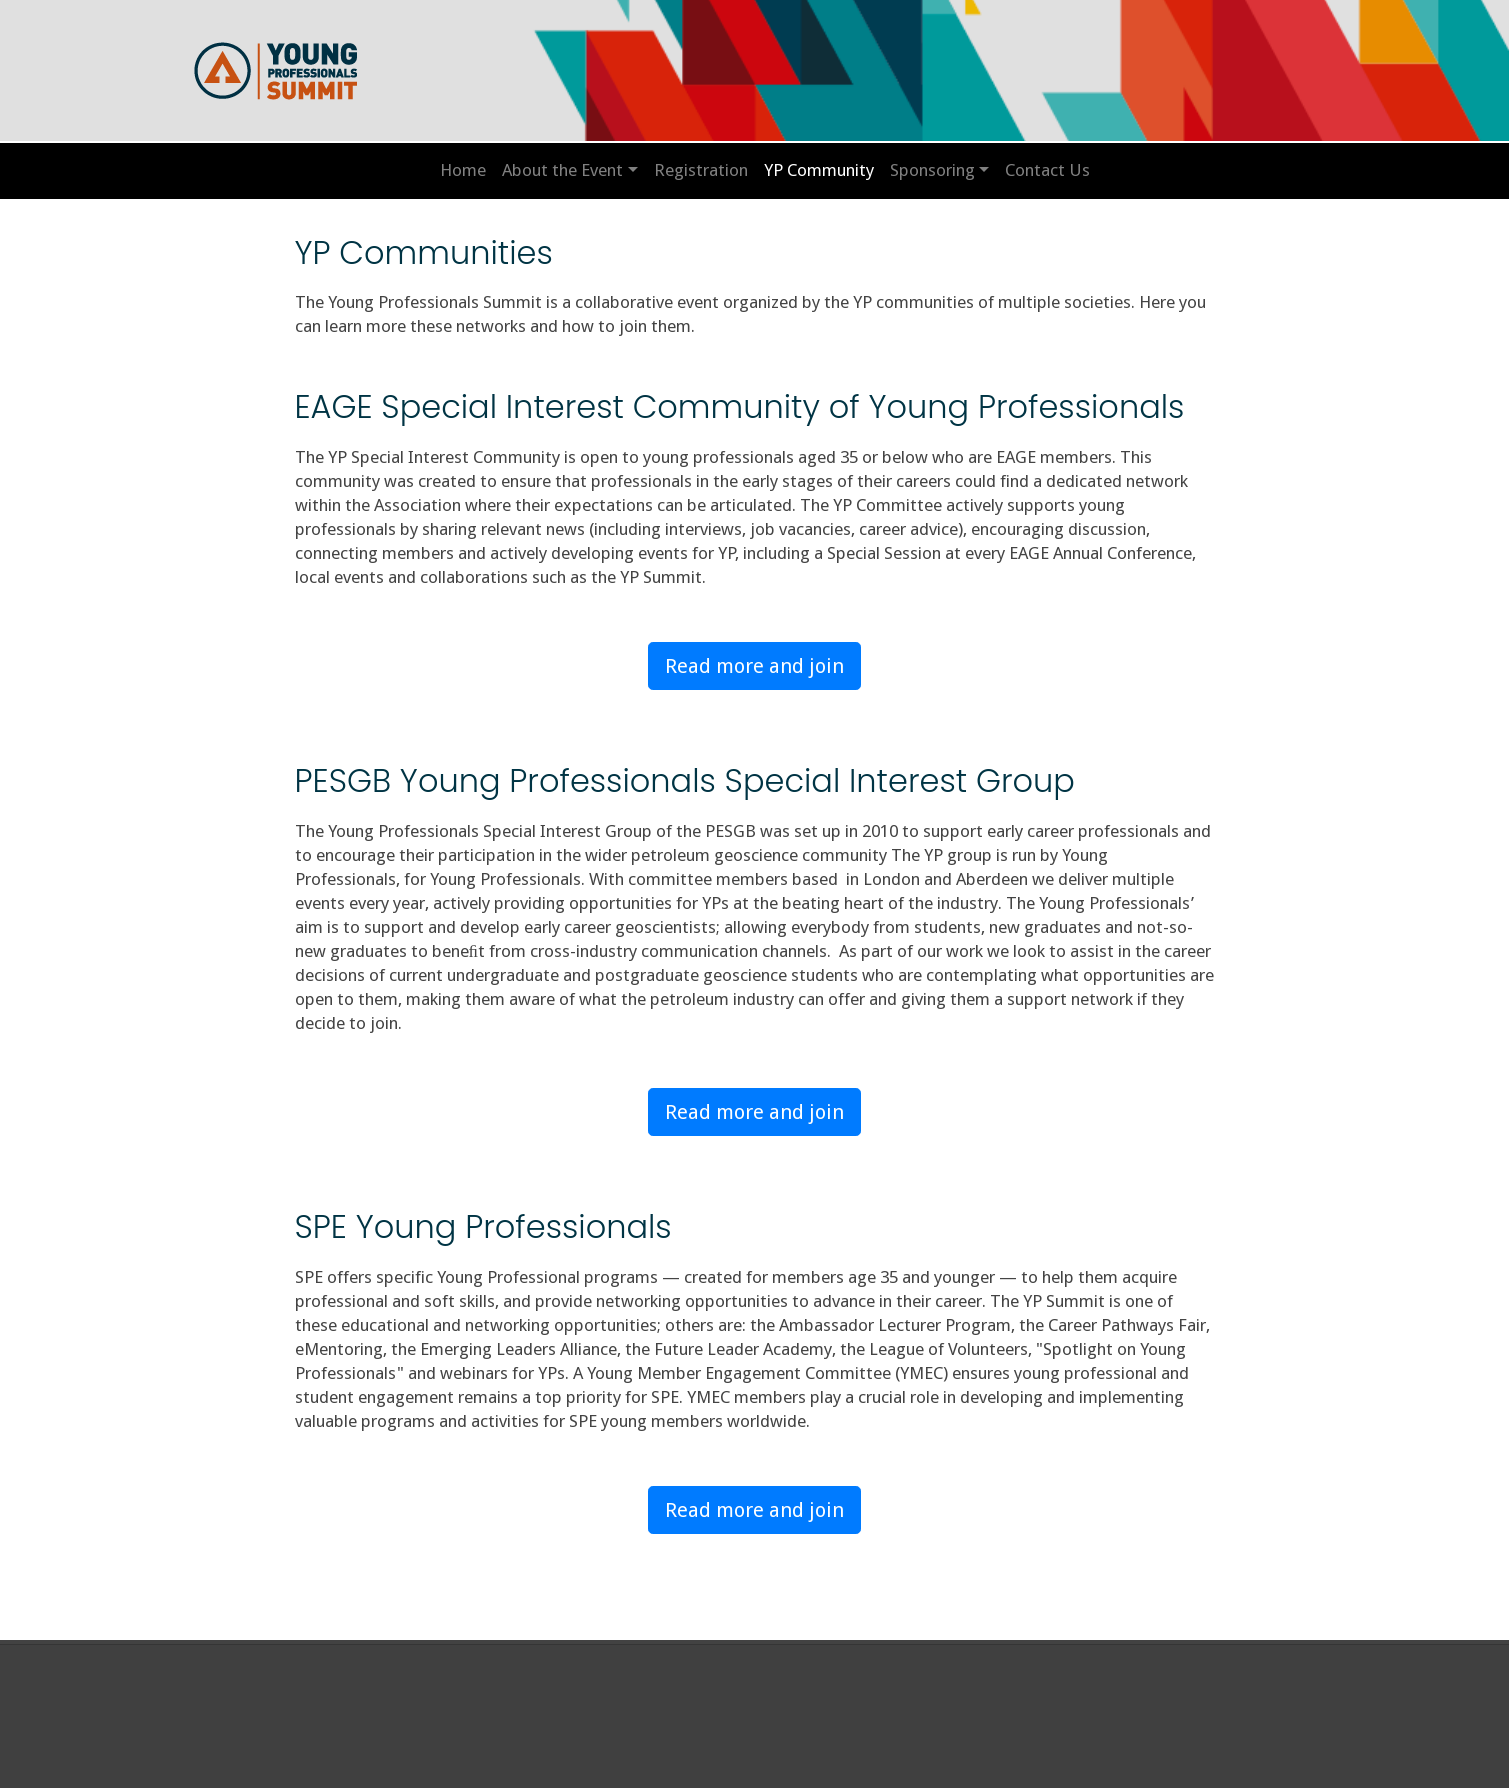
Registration (701, 170)
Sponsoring (932, 170)
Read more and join (754, 666)
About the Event (562, 170)
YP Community (819, 170)
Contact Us (1047, 170)
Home (463, 170)
